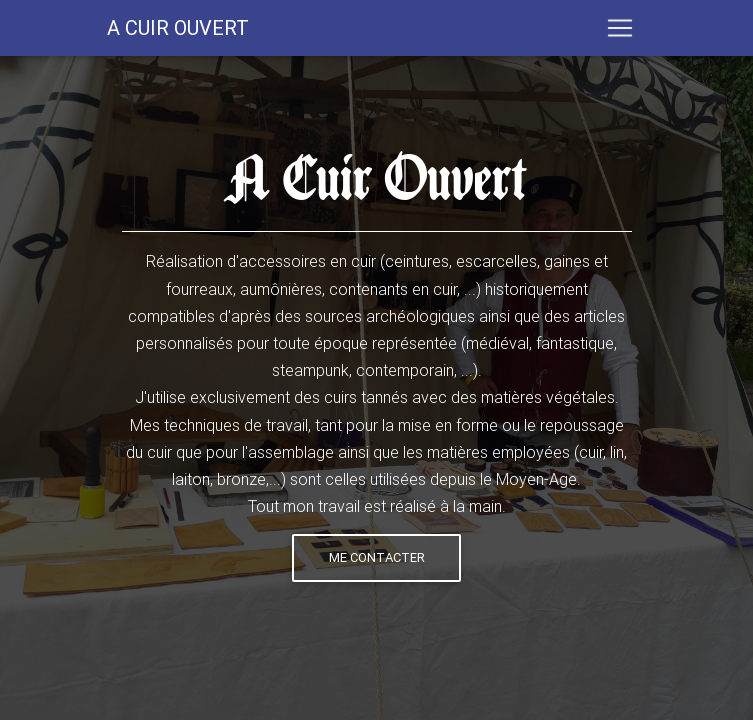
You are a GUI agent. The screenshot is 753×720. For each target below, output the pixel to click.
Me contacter (377, 557)
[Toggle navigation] (620, 32)
